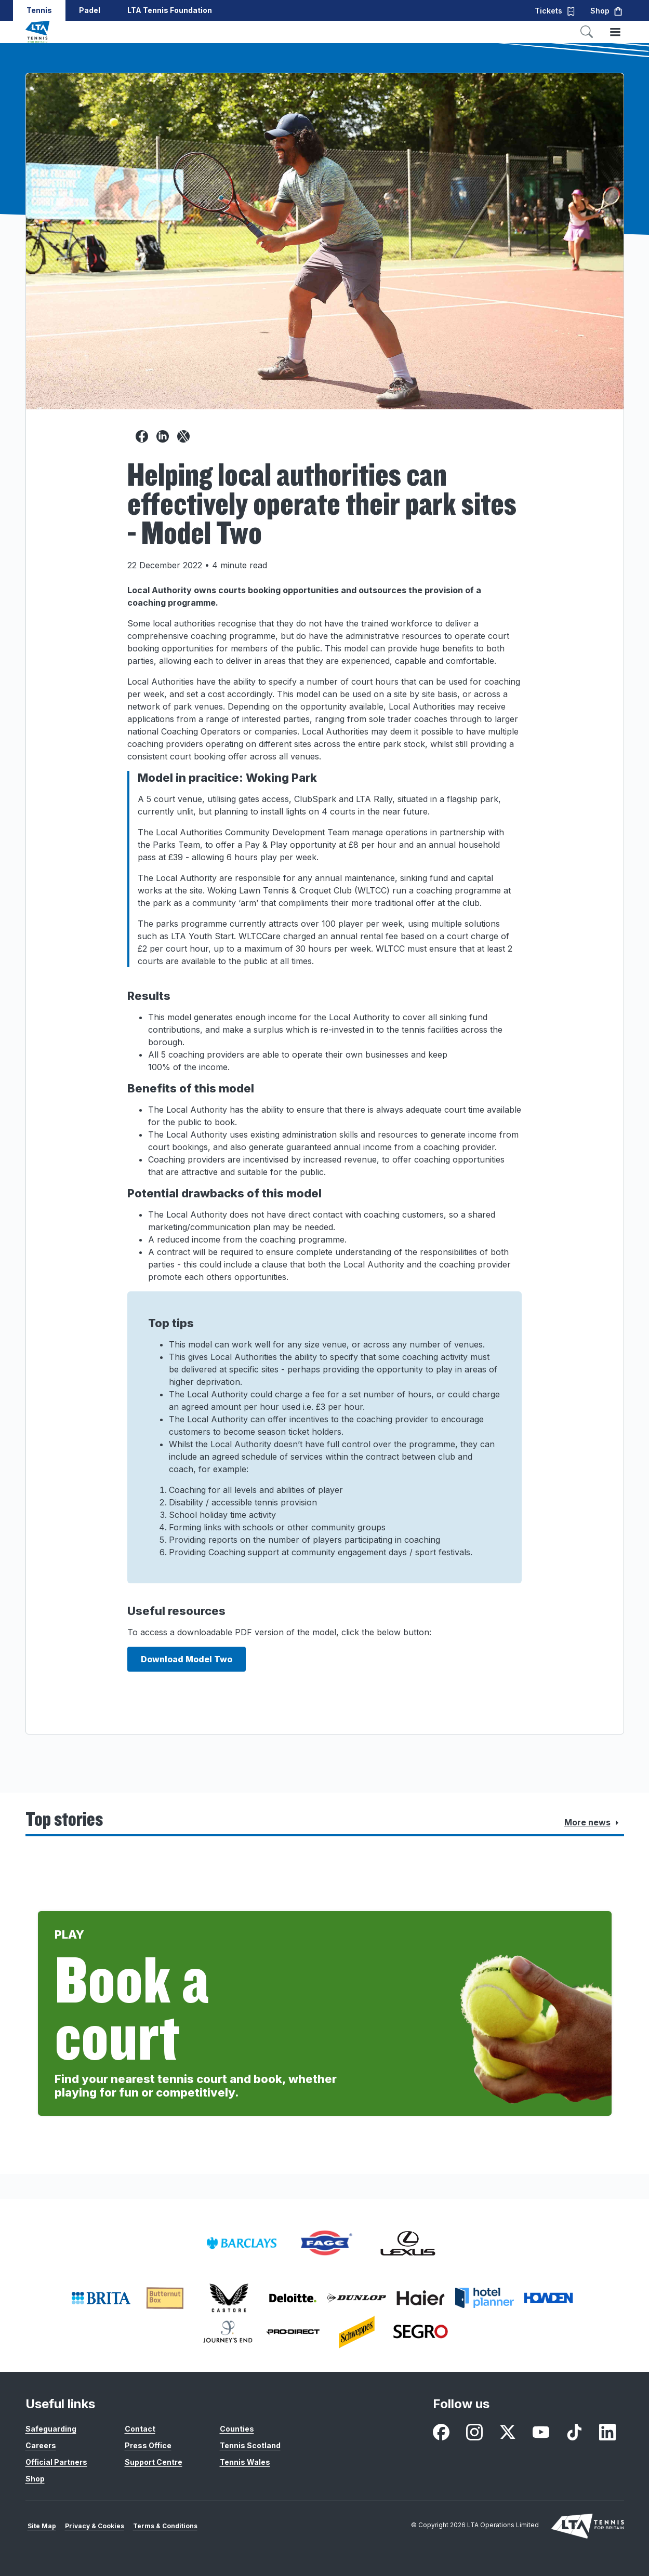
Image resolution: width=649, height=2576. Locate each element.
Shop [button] (606, 11)
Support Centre (153, 2462)
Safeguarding (50, 2428)
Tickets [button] (555, 11)
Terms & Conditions (165, 2526)
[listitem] (242, 2243)
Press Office (148, 2445)
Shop (35, 2478)
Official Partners (56, 2462)
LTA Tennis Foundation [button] (169, 10)
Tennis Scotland (250, 2445)
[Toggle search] (586, 32)
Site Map (42, 2526)
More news (593, 1823)
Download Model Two (186, 1659)
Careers (40, 2445)
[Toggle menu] (615, 32)
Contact (140, 2428)
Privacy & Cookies (94, 2526)
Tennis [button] (39, 10)
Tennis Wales (245, 2462)
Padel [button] (89, 10)
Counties (237, 2428)
